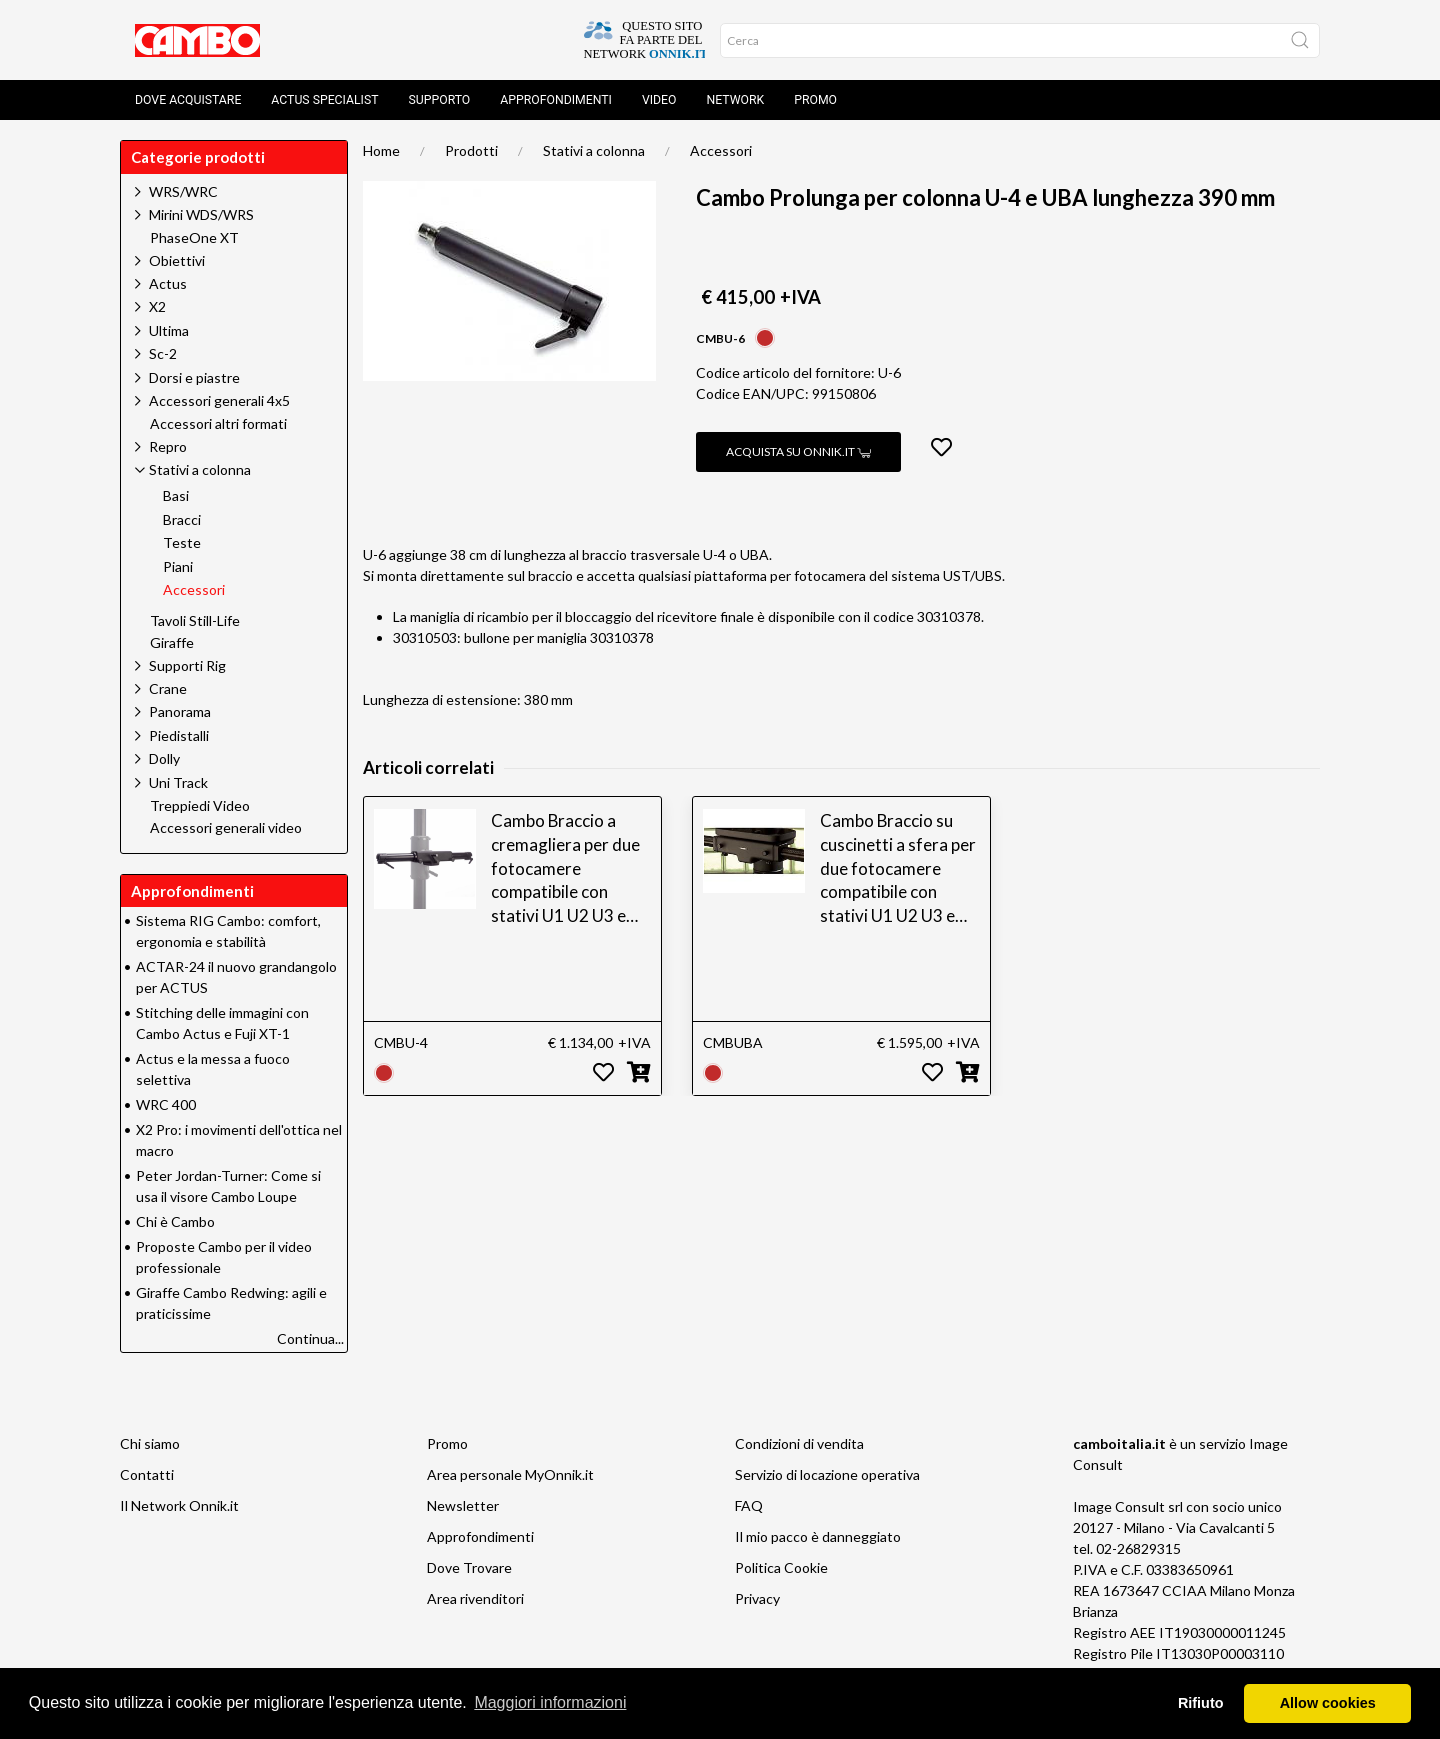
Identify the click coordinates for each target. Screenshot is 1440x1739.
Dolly (164, 758)
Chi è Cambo (175, 1221)
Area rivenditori (475, 1598)
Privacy (757, 1598)
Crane (168, 688)
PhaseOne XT (194, 238)
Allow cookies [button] (1328, 1703)
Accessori (721, 150)
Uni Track (178, 782)
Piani (178, 567)
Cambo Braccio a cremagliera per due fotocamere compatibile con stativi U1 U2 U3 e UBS (565, 869)
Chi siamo (150, 1443)
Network (735, 100)
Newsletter (463, 1505)
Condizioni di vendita (799, 1443)
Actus (168, 283)
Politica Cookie (781, 1567)
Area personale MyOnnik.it (510, 1474)
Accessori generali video (226, 828)
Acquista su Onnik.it (798, 451)
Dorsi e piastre (194, 377)
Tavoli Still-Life (195, 621)
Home (381, 150)
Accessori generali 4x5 (219, 400)
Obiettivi (177, 260)
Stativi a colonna (594, 150)
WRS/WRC (183, 191)
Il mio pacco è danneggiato (818, 1536)
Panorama (180, 711)
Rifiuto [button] (1201, 1703)
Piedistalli (179, 735)
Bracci (182, 520)
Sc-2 (163, 353)
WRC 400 (166, 1104)
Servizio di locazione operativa (827, 1474)
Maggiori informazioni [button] (550, 1702)
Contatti (147, 1474)
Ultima (169, 330)
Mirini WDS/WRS (201, 214)
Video (659, 100)
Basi (176, 496)
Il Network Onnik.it (179, 1505)
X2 (157, 306)
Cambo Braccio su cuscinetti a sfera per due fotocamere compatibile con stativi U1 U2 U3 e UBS (898, 869)
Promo (815, 100)
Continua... (310, 1338)
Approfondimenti (556, 100)
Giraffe (172, 643)
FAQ (749, 1505)
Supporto (440, 100)
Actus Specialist (324, 100)
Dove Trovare (469, 1567)
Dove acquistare (188, 100)
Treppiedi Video (200, 806)
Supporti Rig (187, 665)
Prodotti (471, 150)
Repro (168, 446)
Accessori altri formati (218, 424)
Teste (182, 543)
